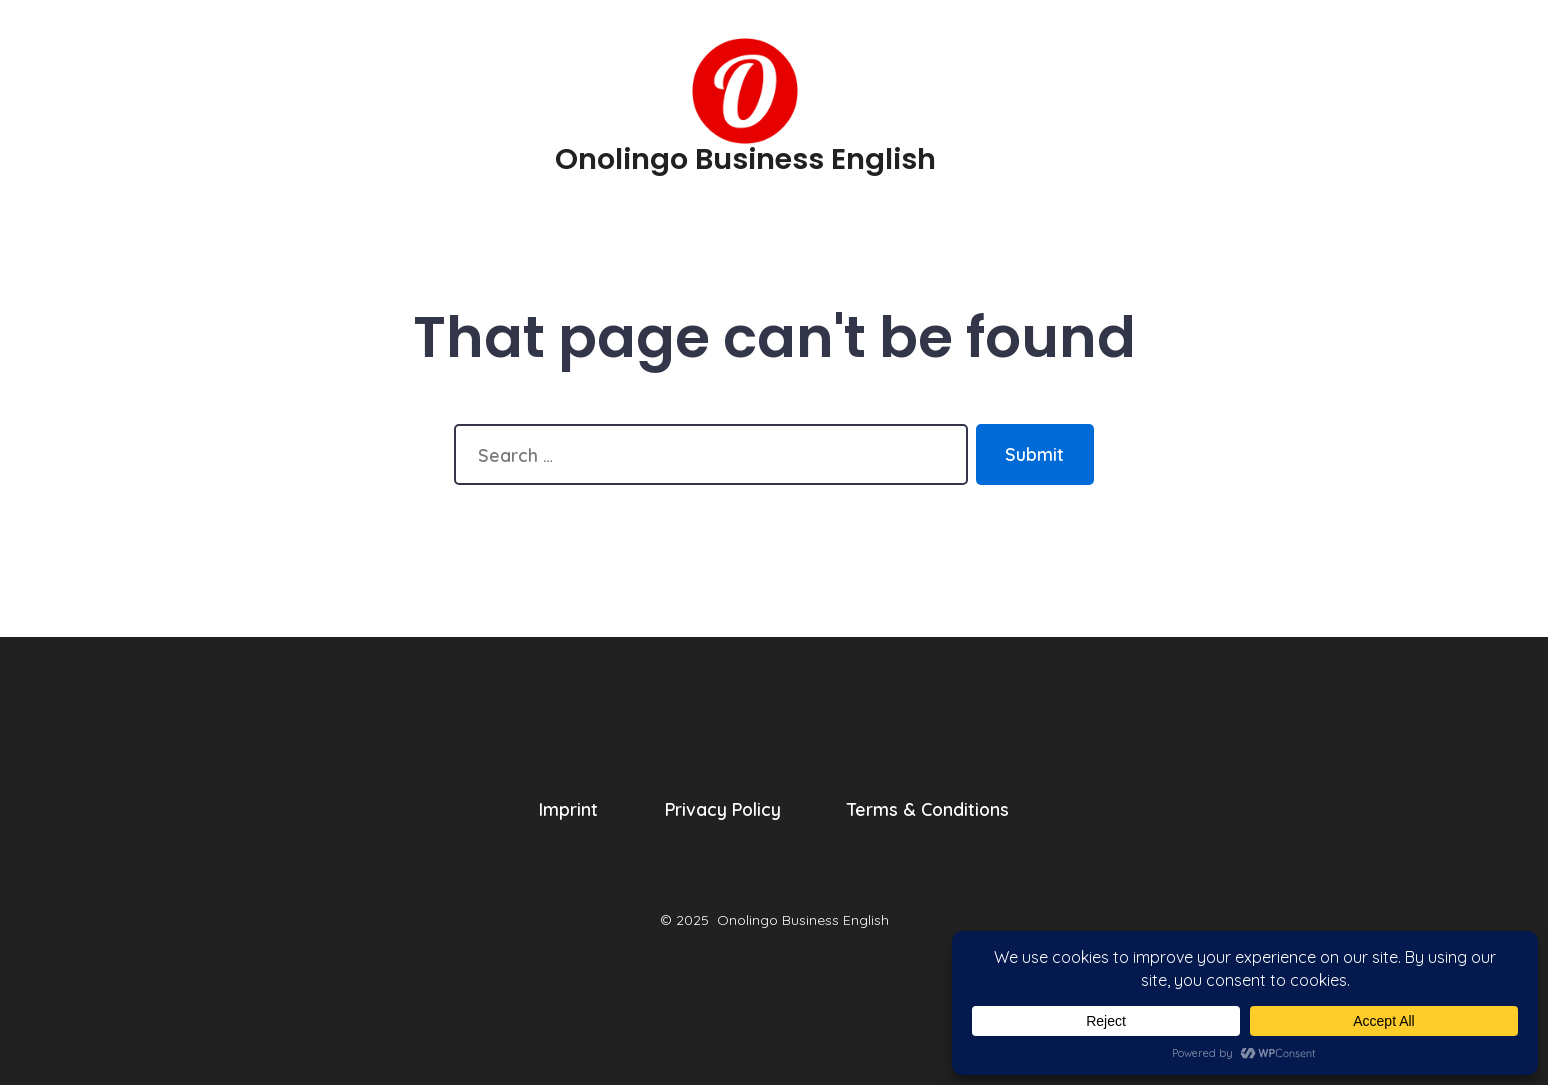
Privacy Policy (723, 809)
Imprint (568, 809)
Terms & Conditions (928, 809)
